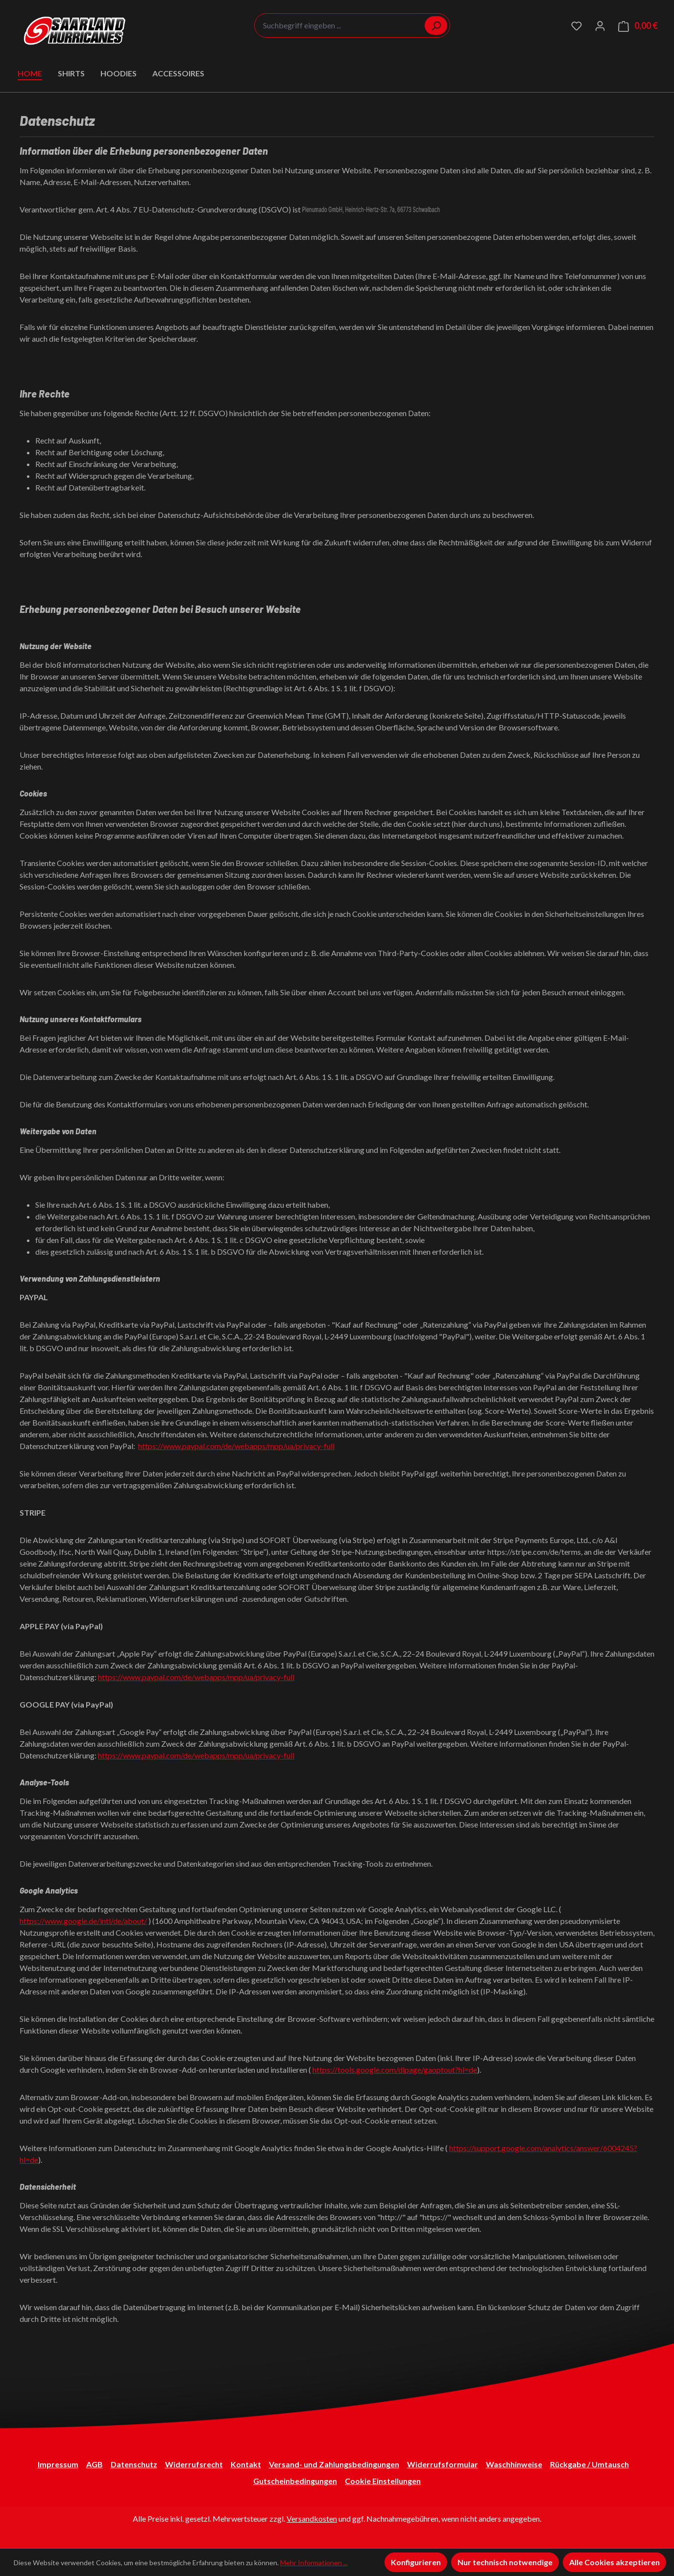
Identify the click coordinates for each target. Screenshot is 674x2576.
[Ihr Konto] (600, 25)
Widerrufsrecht (194, 2464)
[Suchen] (436, 25)
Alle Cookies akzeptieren (614, 2562)
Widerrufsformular (442, 2464)
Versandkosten (312, 2518)
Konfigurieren (416, 2562)
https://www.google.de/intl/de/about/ (83, 1920)
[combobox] (352, 25)
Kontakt (246, 2464)
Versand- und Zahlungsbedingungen (334, 2464)
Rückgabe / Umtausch (589, 2464)
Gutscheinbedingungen (295, 2480)
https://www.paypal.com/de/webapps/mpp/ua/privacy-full (236, 1446)
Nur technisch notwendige (505, 2562)
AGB (94, 2464)
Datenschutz (134, 2464)
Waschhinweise (514, 2464)
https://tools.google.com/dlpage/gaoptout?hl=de (395, 2069)
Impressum (58, 2464)
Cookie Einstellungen (383, 2480)
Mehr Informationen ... (314, 2562)
